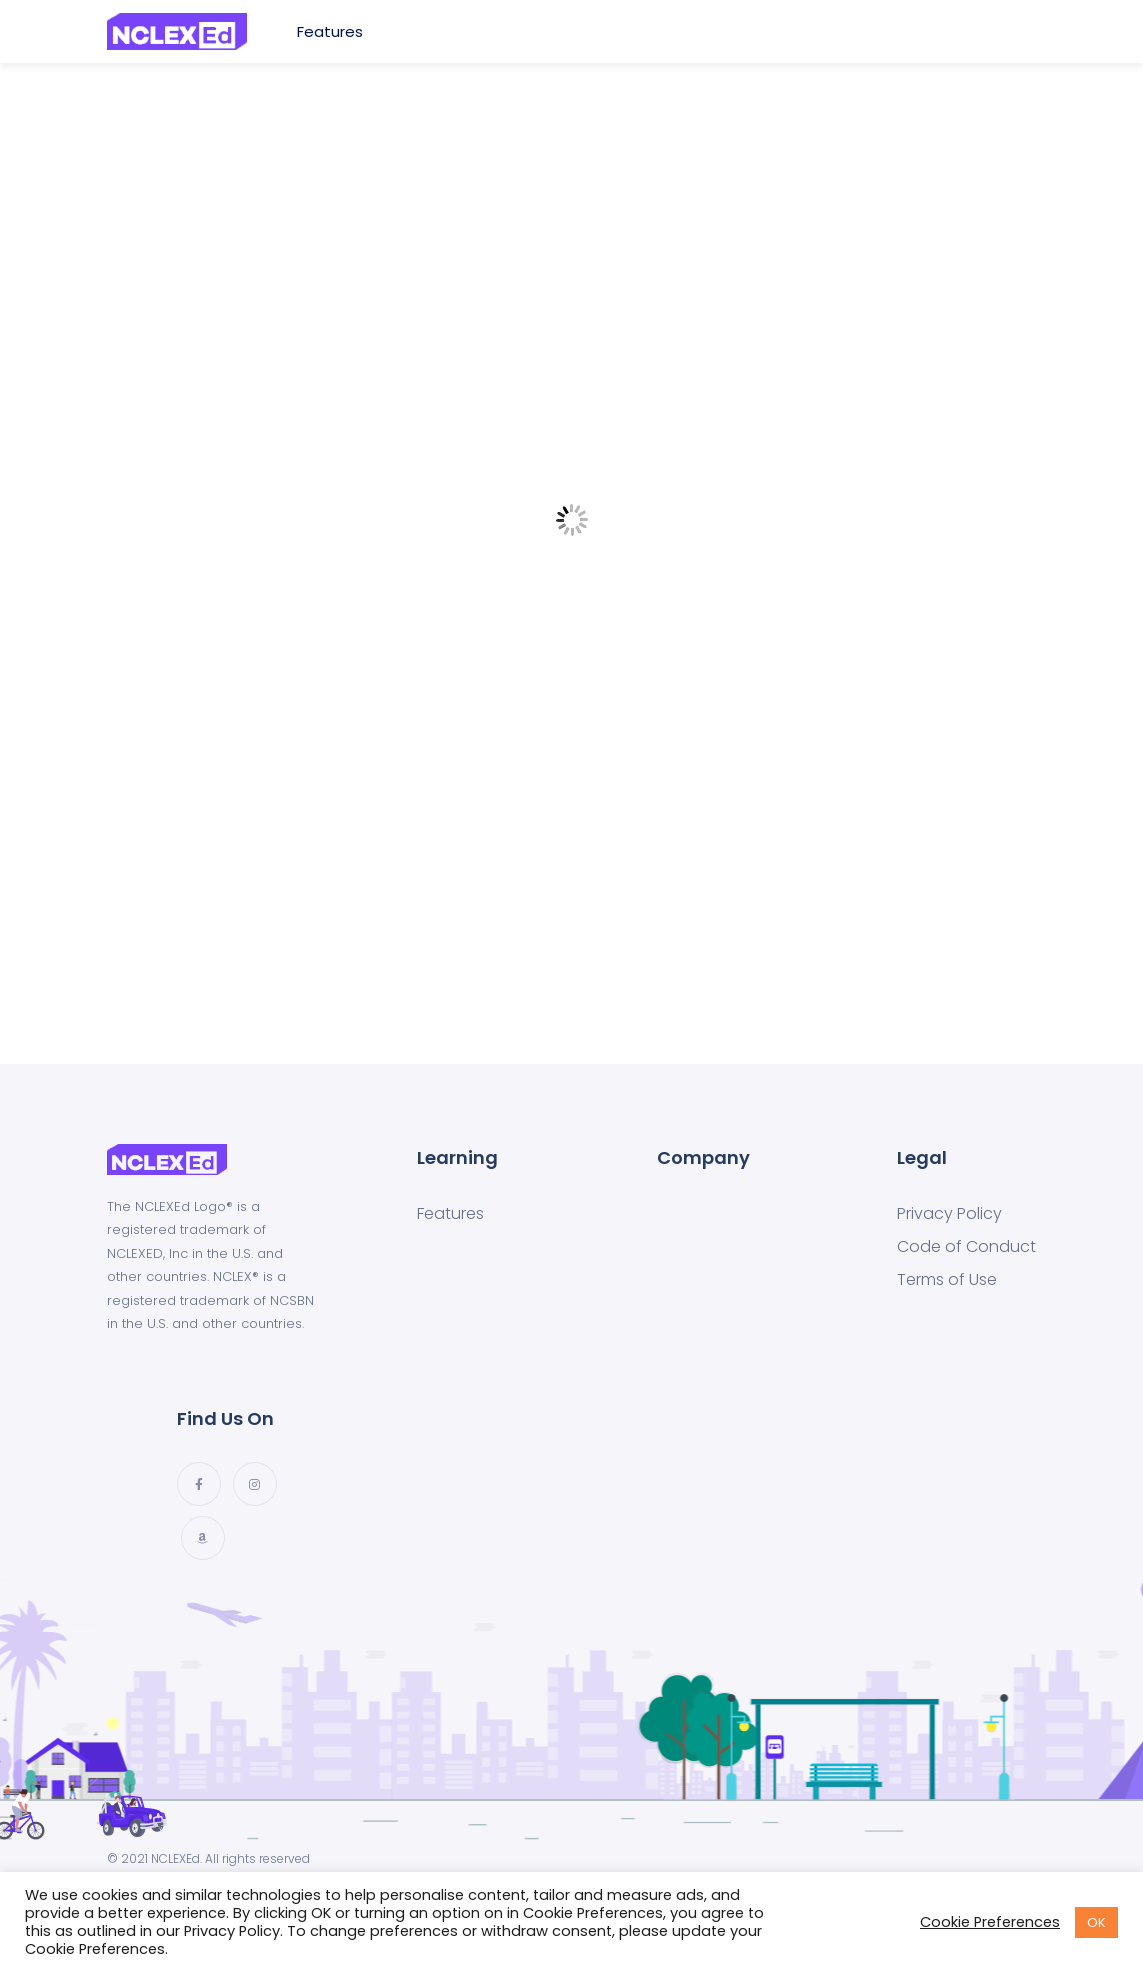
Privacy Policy (949, 1214)
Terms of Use (947, 1280)
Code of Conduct (966, 1247)
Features (332, 31)
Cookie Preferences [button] (990, 1922)
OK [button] (1096, 1922)
